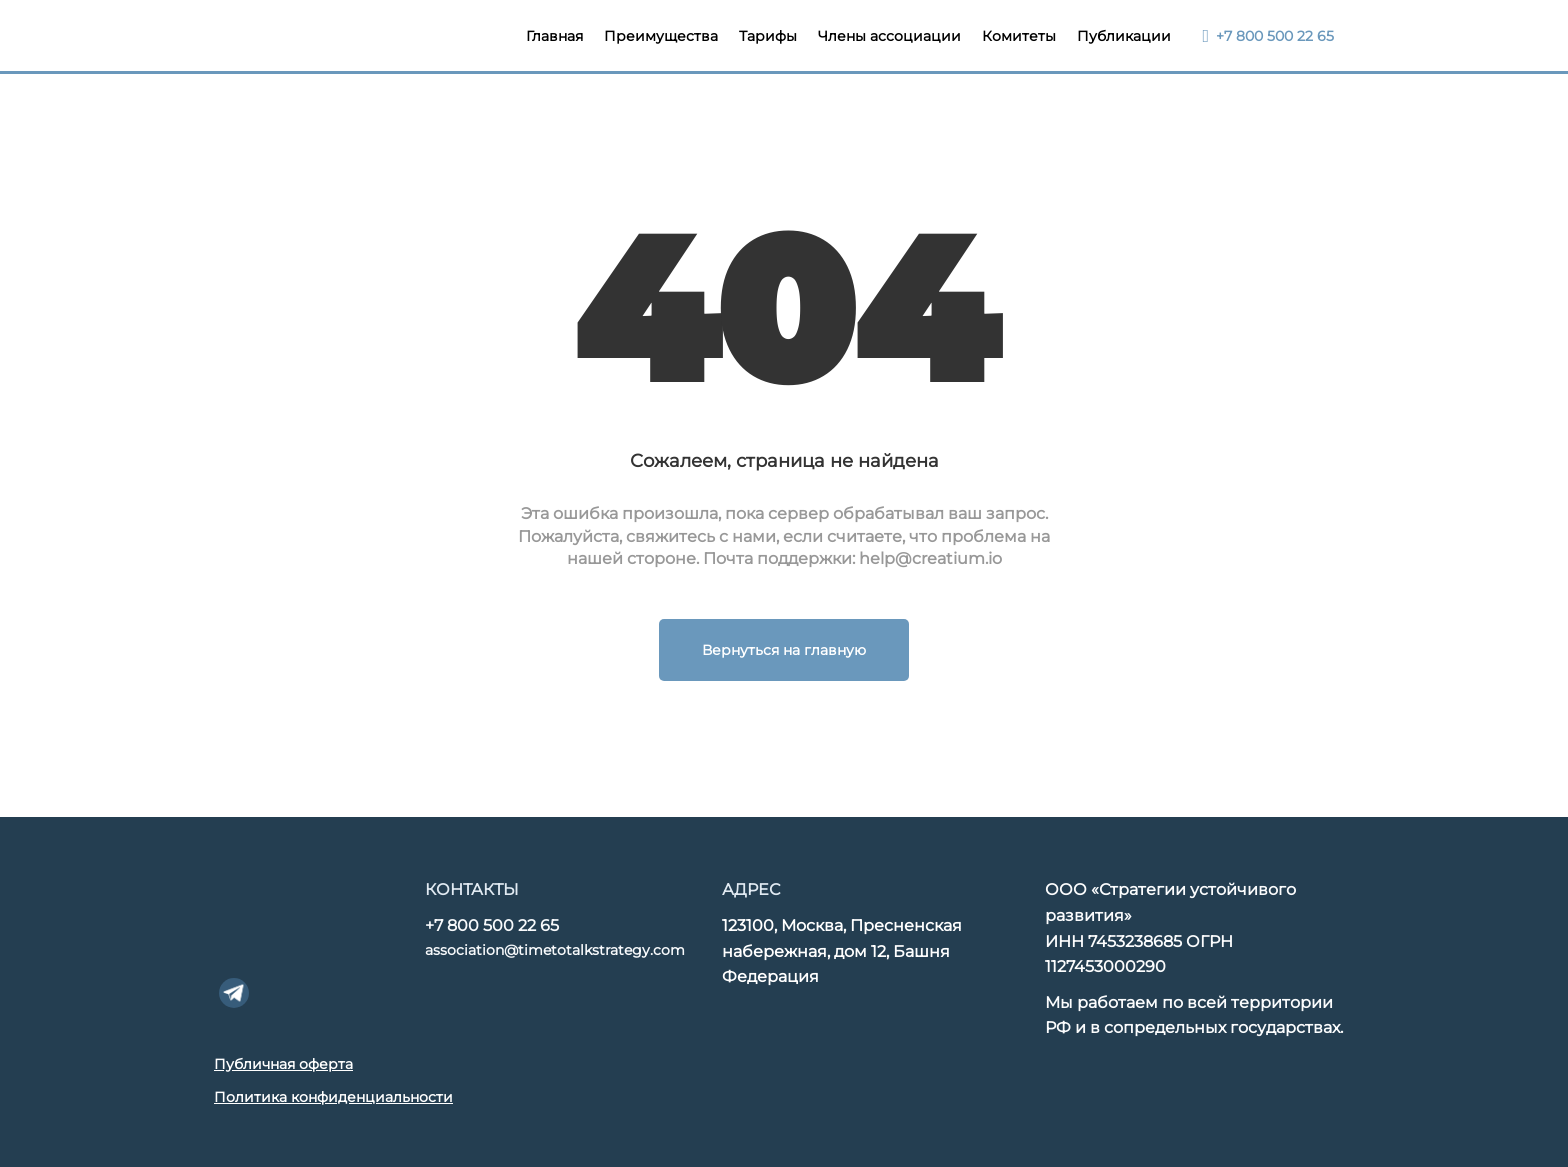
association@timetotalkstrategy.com (555, 950)
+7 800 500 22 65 (492, 925)
